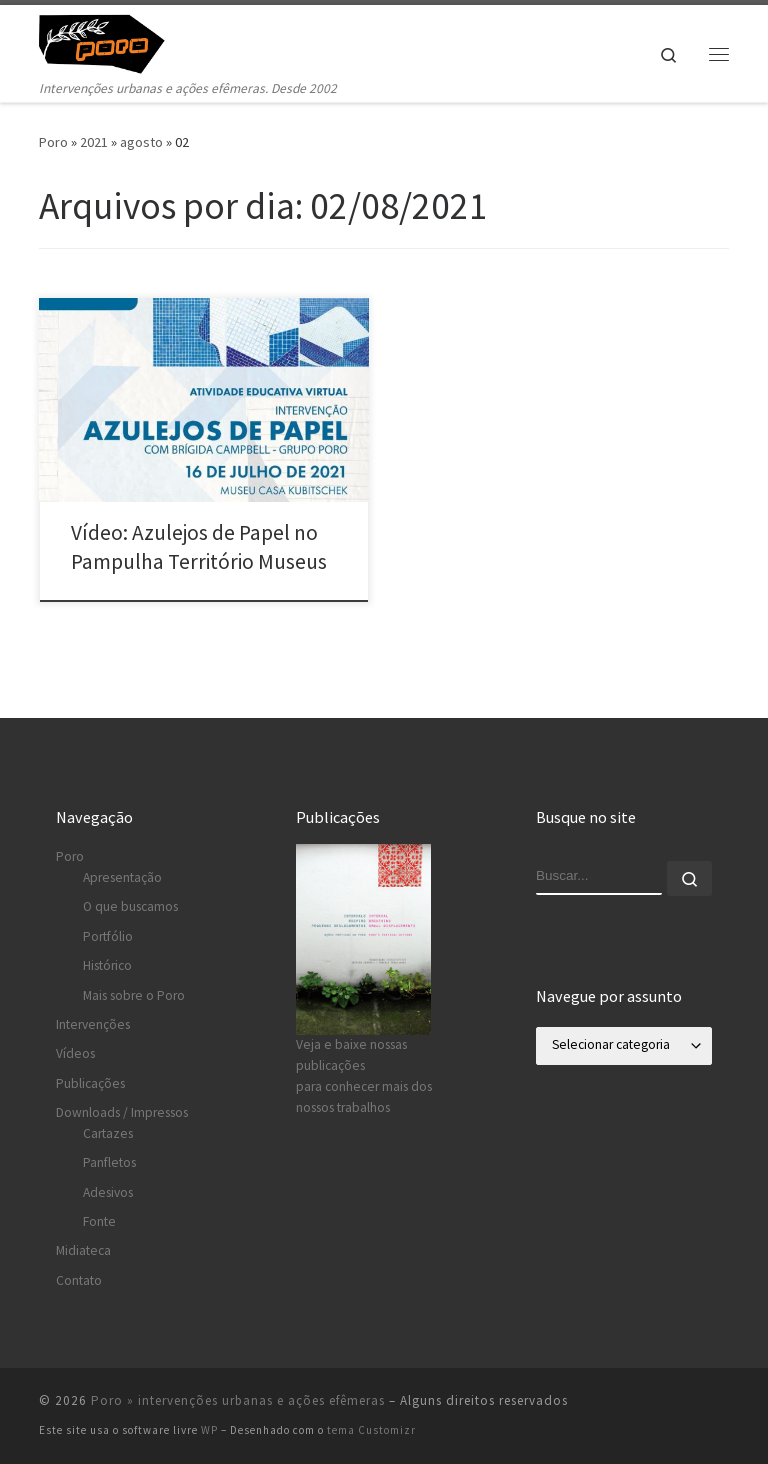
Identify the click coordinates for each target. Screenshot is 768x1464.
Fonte (99, 1221)
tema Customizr (371, 1430)
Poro (53, 142)
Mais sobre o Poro (134, 995)
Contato (79, 1280)
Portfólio (108, 936)
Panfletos (109, 1162)
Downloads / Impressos (122, 1112)
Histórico (107, 965)
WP (209, 1430)
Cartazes (108, 1133)
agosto (141, 142)
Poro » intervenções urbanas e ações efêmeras (238, 1400)
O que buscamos (130, 906)
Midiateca (83, 1250)
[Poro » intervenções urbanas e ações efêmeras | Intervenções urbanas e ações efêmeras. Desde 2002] (114, 41)
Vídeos (75, 1053)
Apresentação (122, 877)
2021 (94, 142)
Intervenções (93, 1024)
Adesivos (108, 1192)
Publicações (90, 1083)
